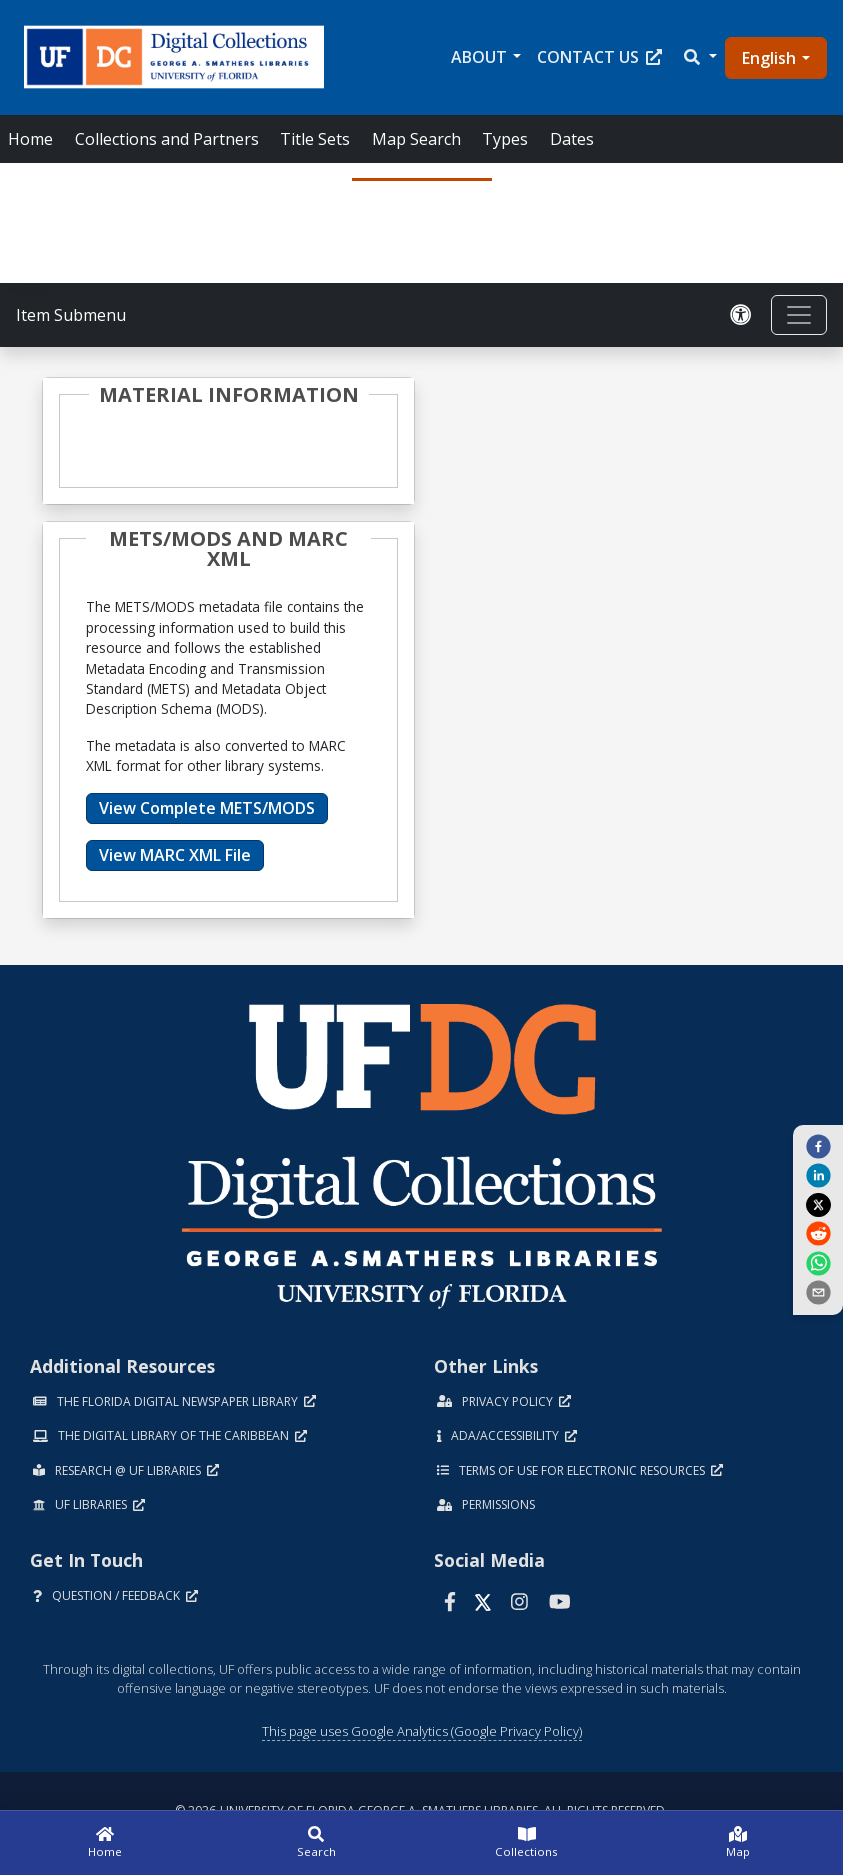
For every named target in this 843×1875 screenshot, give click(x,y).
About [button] (479, 57)
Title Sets (315, 139)
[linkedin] (818, 1175)
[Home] (105, 1843)
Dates (572, 139)
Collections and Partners (167, 139)
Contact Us (599, 57)
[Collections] (527, 1843)
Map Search (416, 139)
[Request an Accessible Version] (741, 315)
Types (505, 139)
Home (30, 139)
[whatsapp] (818, 1262)
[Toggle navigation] (799, 315)
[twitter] (818, 1204)
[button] (699, 57)
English (769, 58)
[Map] (737, 1843)
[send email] (818, 1292)
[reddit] (818, 1233)
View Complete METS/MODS (207, 808)
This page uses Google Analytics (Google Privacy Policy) (422, 1731)
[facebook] (818, 1146)
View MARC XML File (175, 855)
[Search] (316, 1843)
